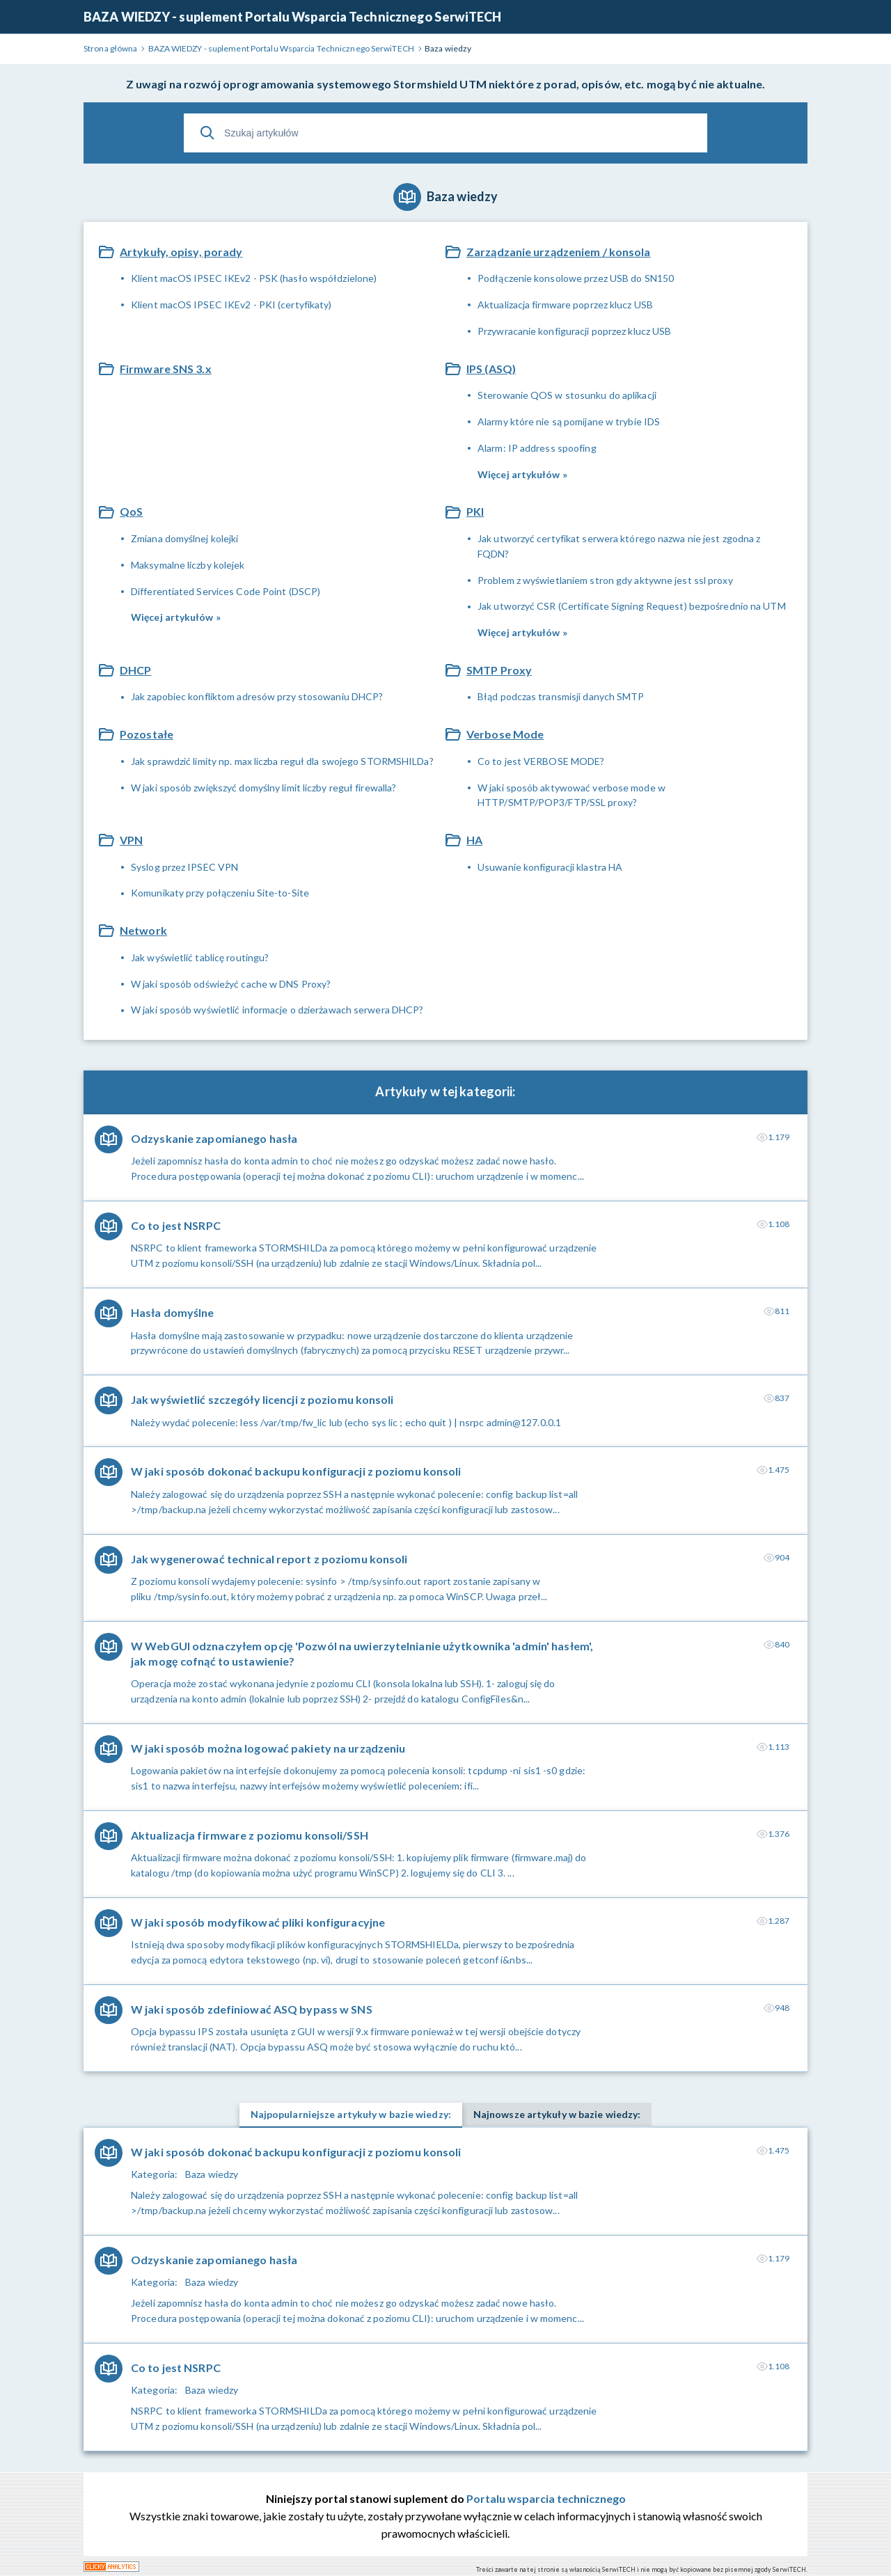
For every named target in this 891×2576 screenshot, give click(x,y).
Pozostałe (146, 734)
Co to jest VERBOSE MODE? (541, 761)
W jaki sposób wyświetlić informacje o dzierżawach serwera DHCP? (277, 1010)
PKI (475, 511)
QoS (131, 511)
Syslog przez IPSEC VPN (184, 867)
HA (474, 839)
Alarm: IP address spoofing (537, 448)
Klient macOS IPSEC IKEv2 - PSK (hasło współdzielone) (254, 278)
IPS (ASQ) (491, 368)
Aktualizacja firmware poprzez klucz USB (565, 304)
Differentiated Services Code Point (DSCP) (225, 591)
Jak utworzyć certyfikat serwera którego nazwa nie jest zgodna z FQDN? (619, 546)
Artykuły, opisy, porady (181, 251)
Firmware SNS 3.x (166, 368)
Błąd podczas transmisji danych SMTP (561, 696)
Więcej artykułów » (522, 474)
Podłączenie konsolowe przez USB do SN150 (576, 278)
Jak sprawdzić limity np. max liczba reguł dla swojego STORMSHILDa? (282, 761)
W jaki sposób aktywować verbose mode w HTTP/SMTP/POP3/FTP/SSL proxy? (571, 795)
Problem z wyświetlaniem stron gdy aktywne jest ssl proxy (605, 580)
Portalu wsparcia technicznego (546, 2498)
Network (143, 930)
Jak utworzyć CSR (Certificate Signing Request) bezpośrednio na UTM (632, 606)
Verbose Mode (505, 734)
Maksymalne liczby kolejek (188, 565)
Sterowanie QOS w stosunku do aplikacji (567, 395)
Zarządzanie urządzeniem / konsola (558, 251)
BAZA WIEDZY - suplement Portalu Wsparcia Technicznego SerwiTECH (292, 16)
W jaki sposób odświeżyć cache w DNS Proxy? (231, 984)
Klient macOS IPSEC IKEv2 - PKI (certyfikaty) (231, 304)
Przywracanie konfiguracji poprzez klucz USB (574, 331)
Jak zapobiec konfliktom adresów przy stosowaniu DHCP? (257, 696)
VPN (131, 839)
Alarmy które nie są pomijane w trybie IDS (569, 421)
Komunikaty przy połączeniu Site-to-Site (220, 893)
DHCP (135, 670)
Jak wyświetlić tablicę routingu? (200, 957)
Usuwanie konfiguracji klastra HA (550, 867)
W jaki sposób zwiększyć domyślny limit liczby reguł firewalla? (263, 787)
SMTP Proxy (499, 670)
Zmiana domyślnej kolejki (184, 538)
